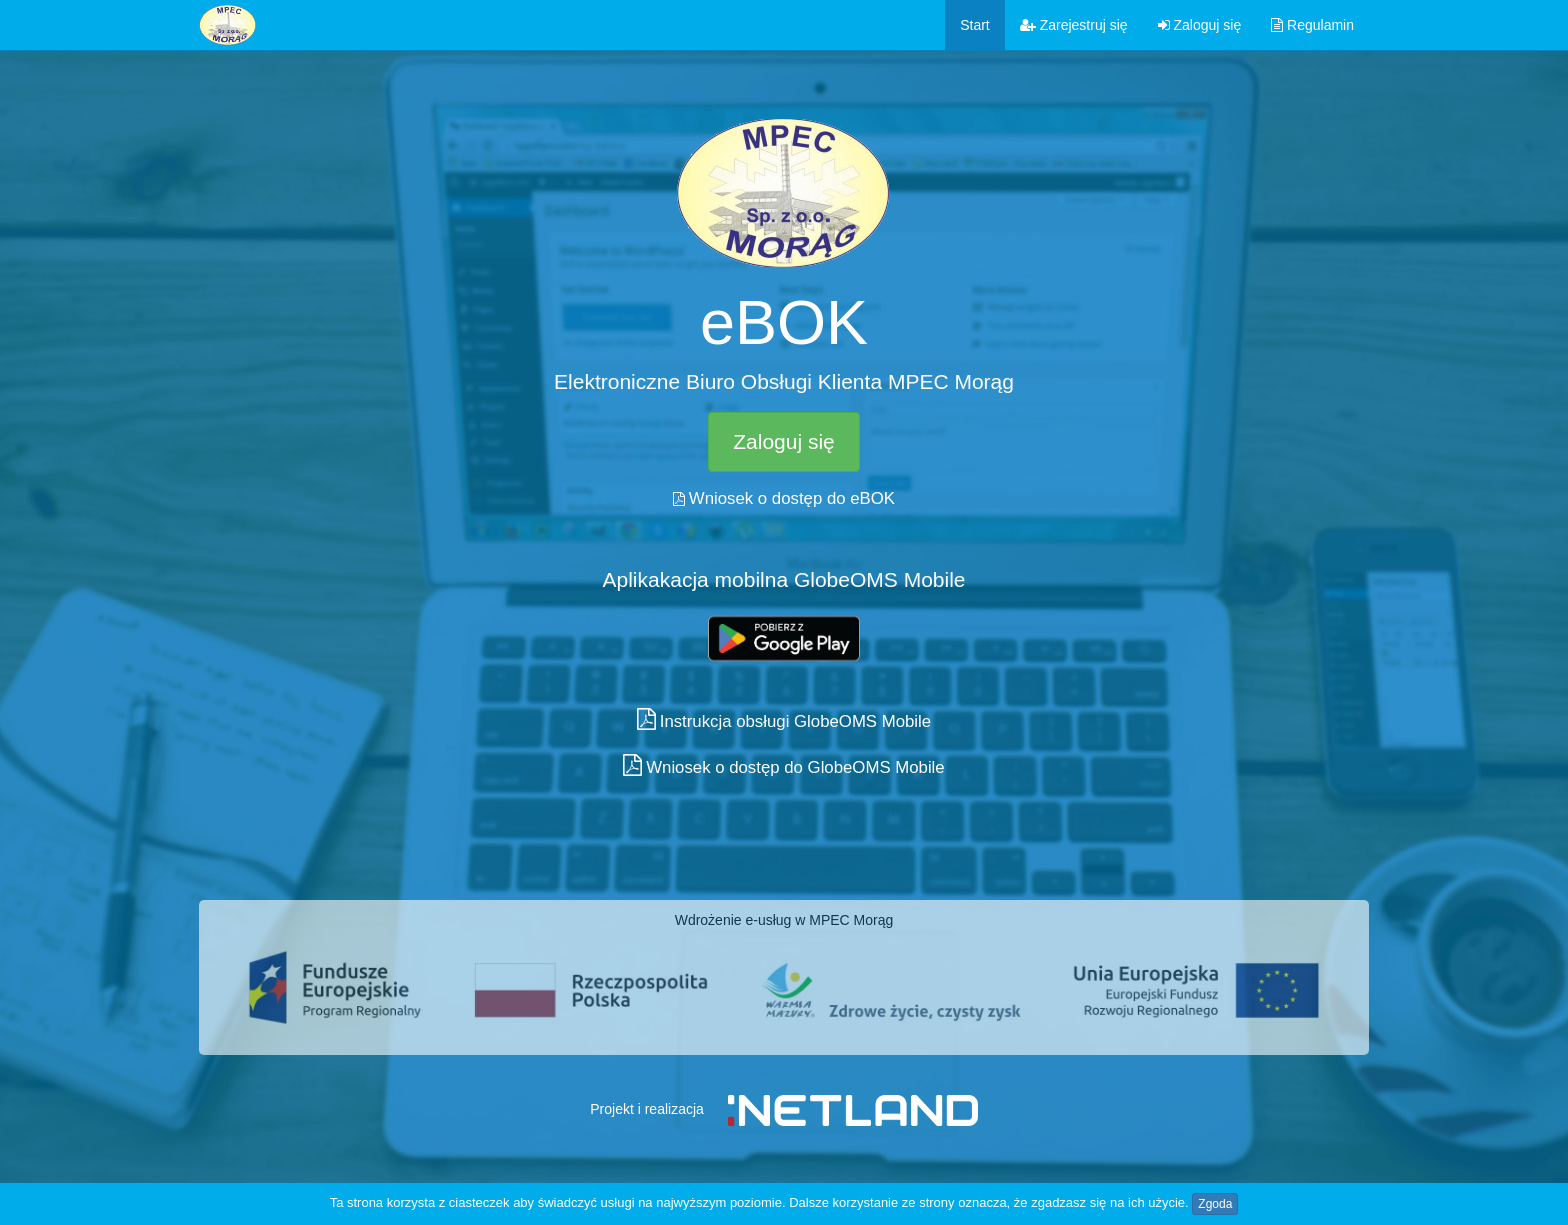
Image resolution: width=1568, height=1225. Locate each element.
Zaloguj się (1200, 25)
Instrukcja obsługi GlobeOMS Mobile (795, 721)
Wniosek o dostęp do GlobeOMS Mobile (795, 767)
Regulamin (1312, 25)
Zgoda (1215, 1204)
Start (975, 25)
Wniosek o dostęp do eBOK (792, 498)
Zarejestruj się (1074, 25)
